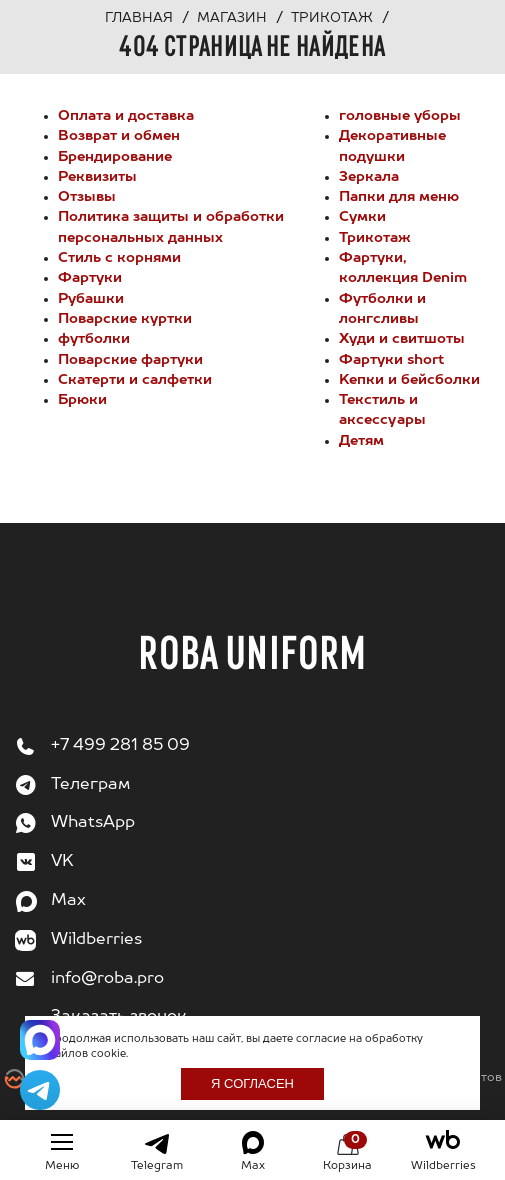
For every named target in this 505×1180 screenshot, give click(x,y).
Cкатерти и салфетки (135, 380)
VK (62, 862)
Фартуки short (391, 360)
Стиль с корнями (119, 258)
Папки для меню (399, 197)
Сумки (362, 217)
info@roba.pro (107, 979)
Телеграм (90, 785)
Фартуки (90, 278)
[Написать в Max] (40, 1040)
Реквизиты (97, 177)
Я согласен (252, 1083)
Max (68, 901)
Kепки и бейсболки (409, 380)
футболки (94, 339)
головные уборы (400, 116)
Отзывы (87, 197)
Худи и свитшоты (402, 339)
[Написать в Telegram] (40, 1090)
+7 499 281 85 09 (120, 746)
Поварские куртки (125, 319)
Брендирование (115, 157)
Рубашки (91, 299)
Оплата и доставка (126, 116)
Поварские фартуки (130, 360)
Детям (361, 441)
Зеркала (369, 177)
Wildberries (96, 940)
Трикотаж (375, 238)
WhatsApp (93, 823)
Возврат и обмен (119, 136)
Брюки (82, 400)
